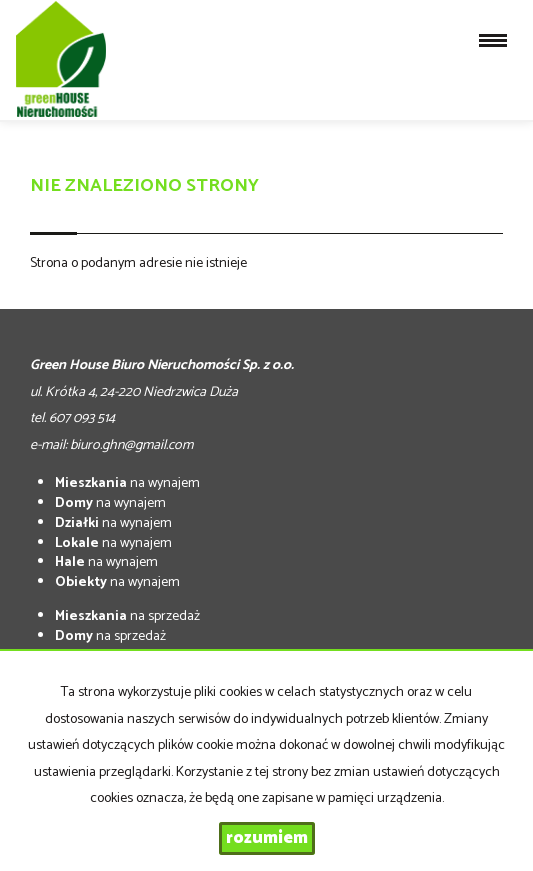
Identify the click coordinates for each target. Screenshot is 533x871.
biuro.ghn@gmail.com (131, 445)
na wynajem (127, 483)
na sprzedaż (127, 616)
